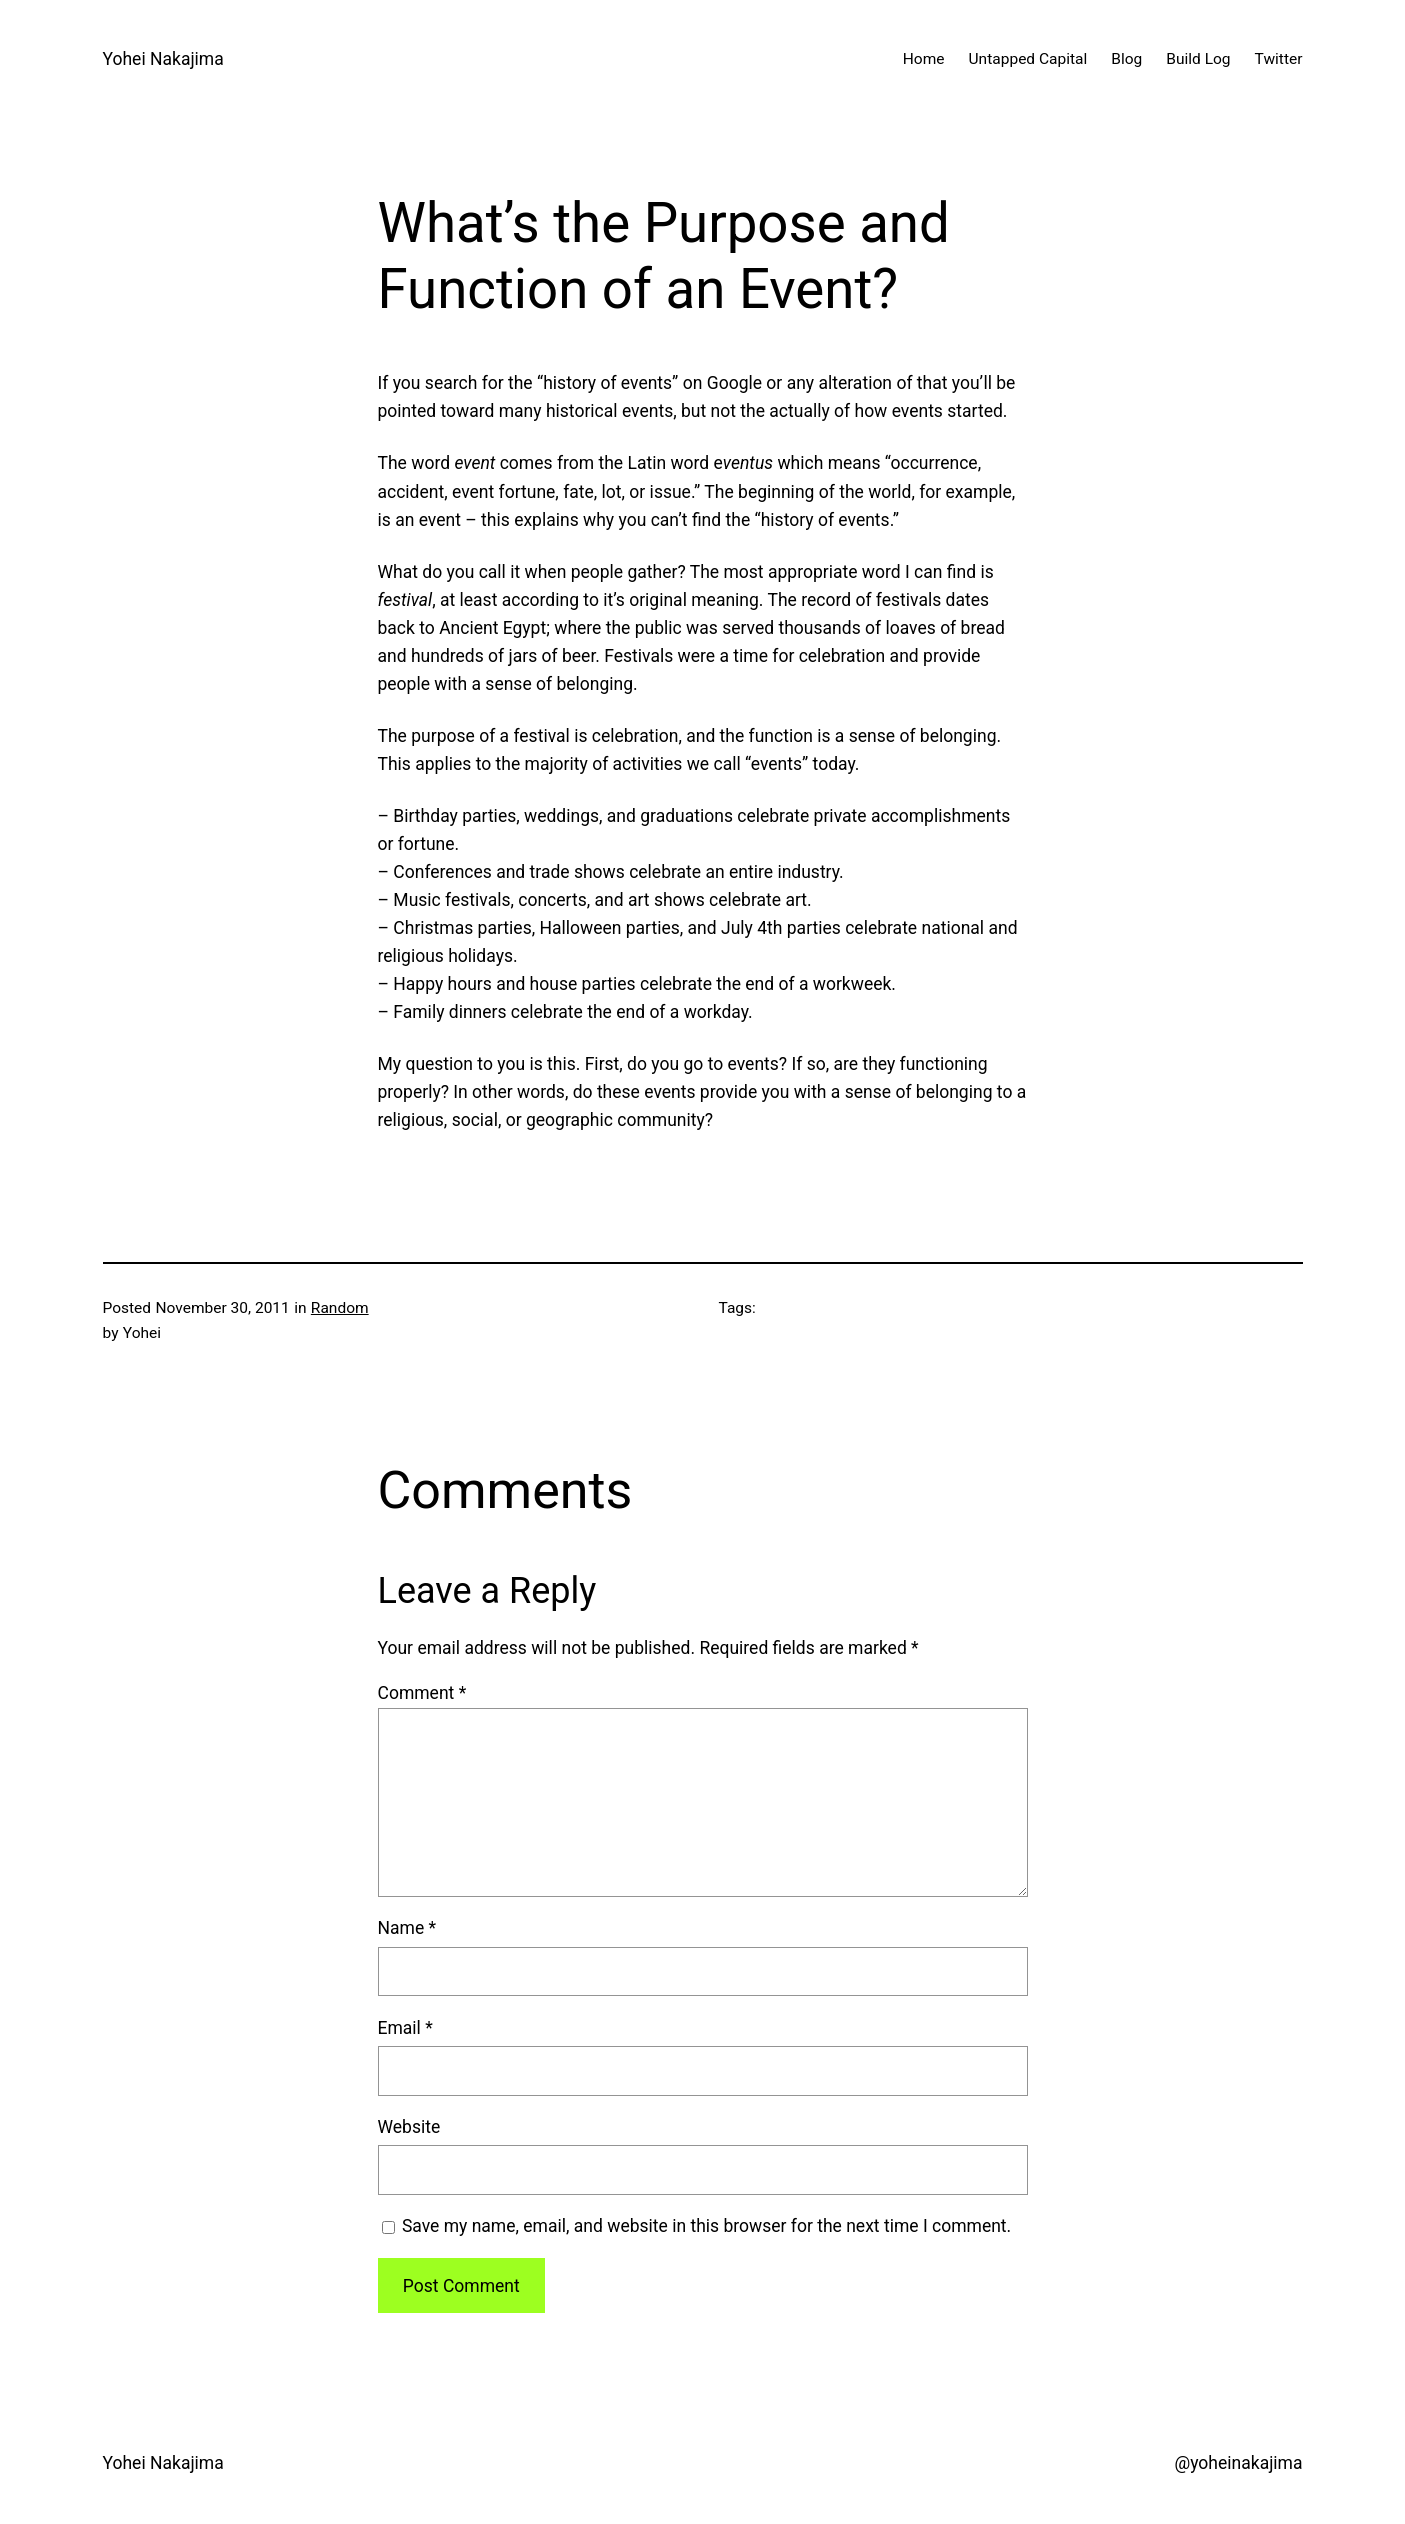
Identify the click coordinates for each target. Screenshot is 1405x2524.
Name (407, 1928)
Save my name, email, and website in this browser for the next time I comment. (706, 2226)
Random (340, 1308)
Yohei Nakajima (163, 59)
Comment (422, 1693)
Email (405, 2028)
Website (409, 2127)
